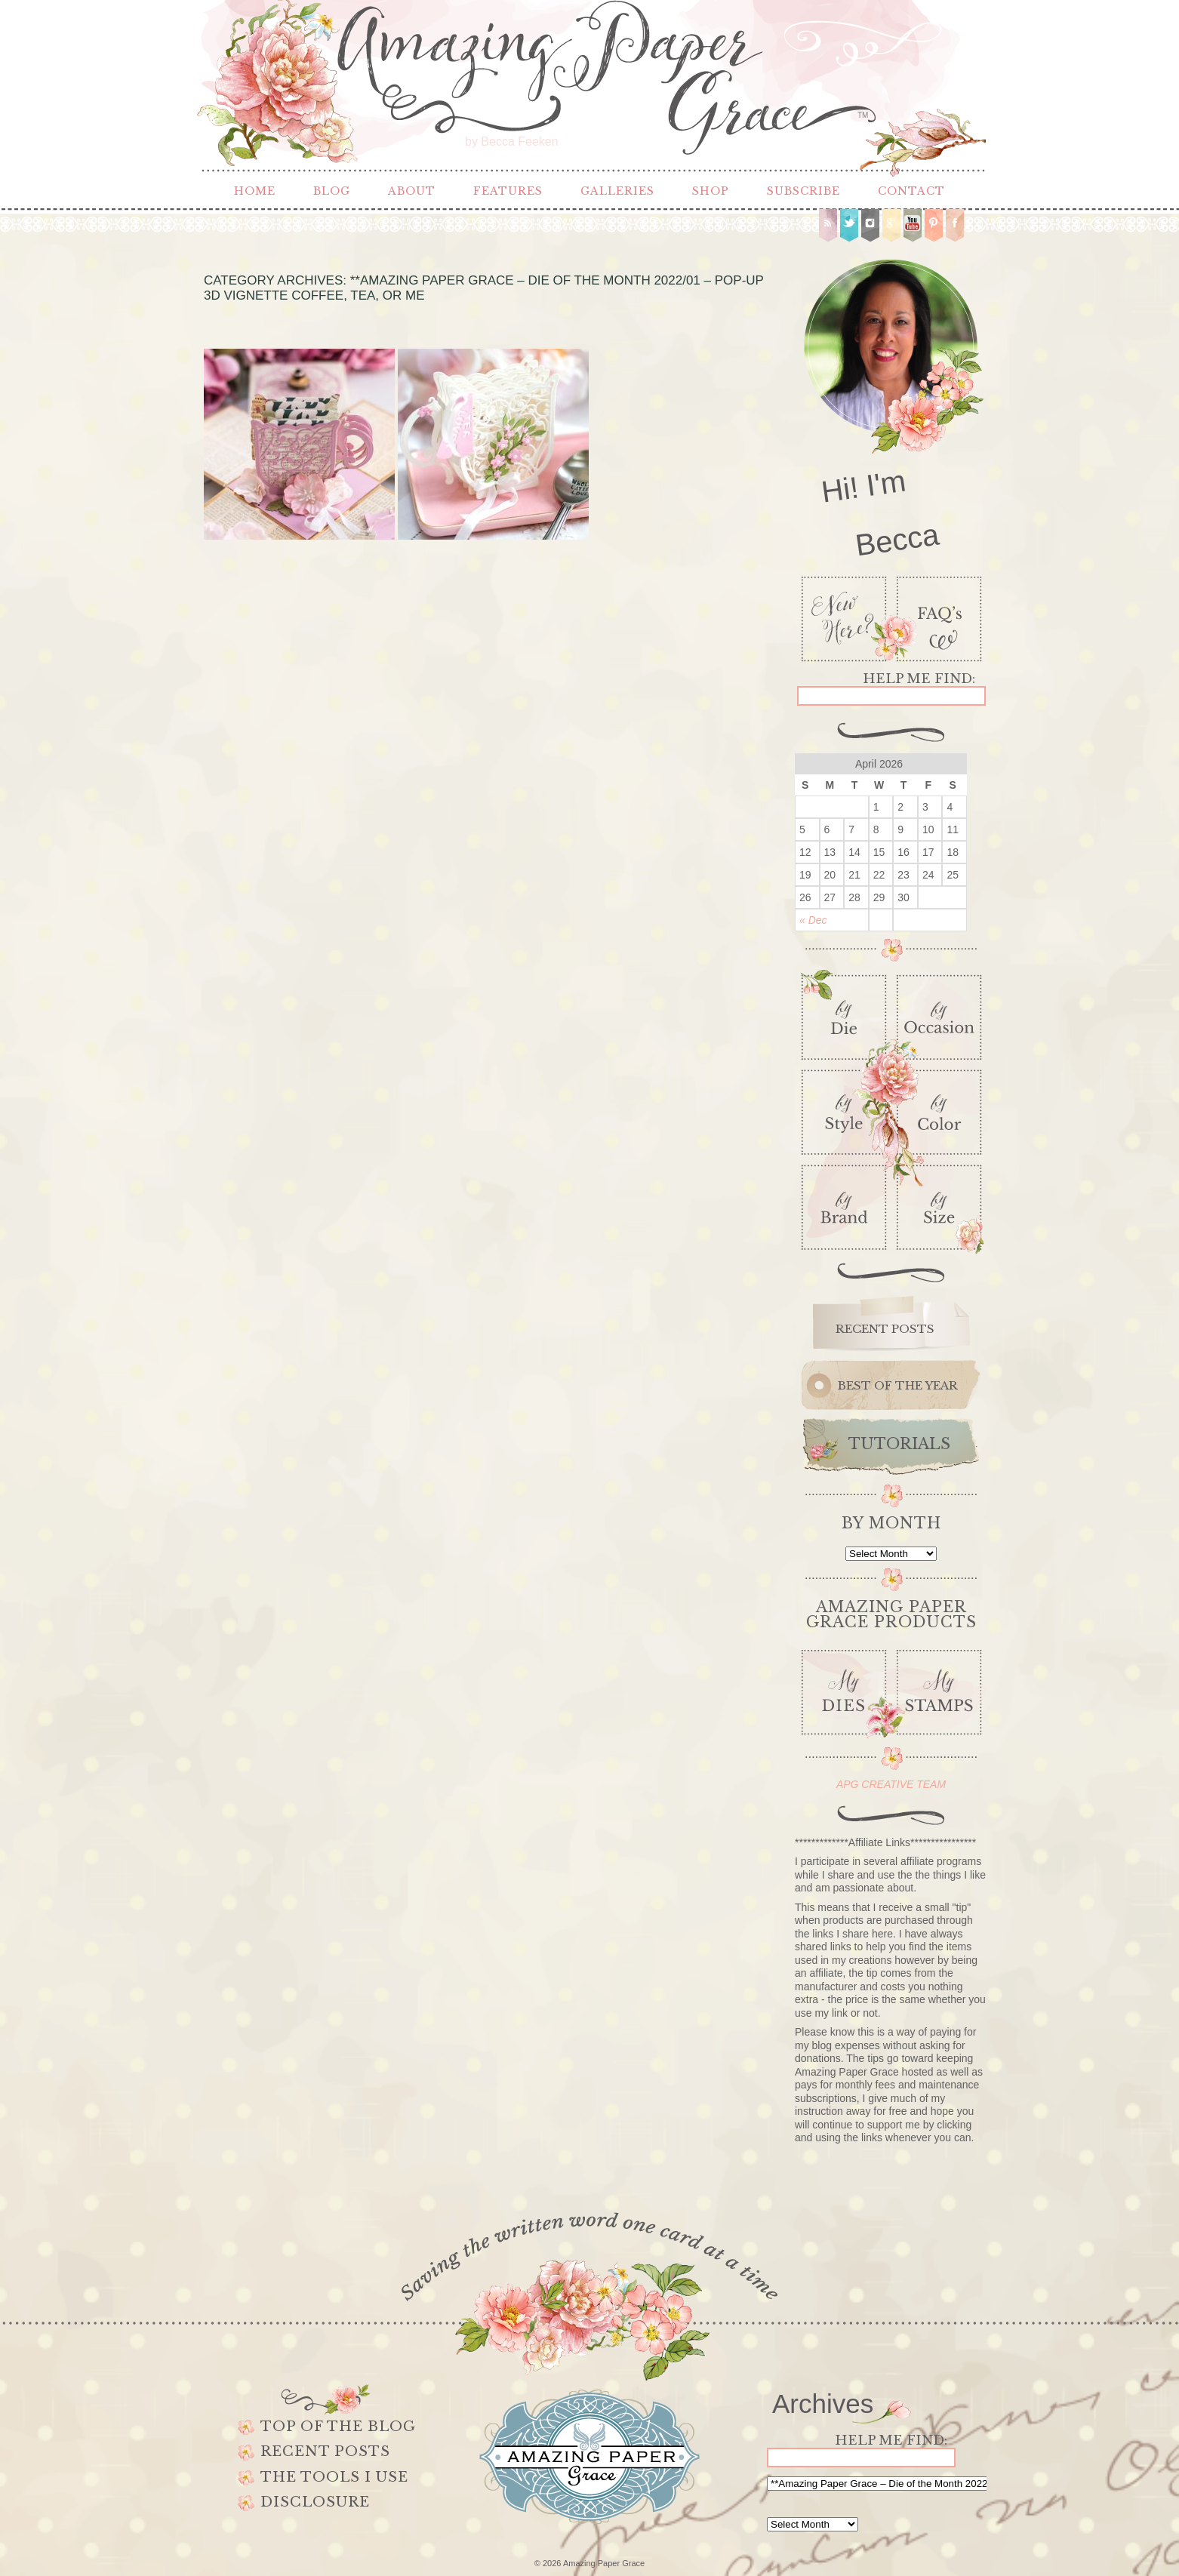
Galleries (617, 191)
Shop (710, 191)
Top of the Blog (338, 2426)
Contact (911, 191)
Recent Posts (325, 2451)
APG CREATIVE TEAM (891, 1784)
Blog (331, 191)
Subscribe (803, 191)
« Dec (813, 920)
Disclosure (315, 2502)
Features (508, 191)
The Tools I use (334, 2477)
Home (255, 191)
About (412, 191)
